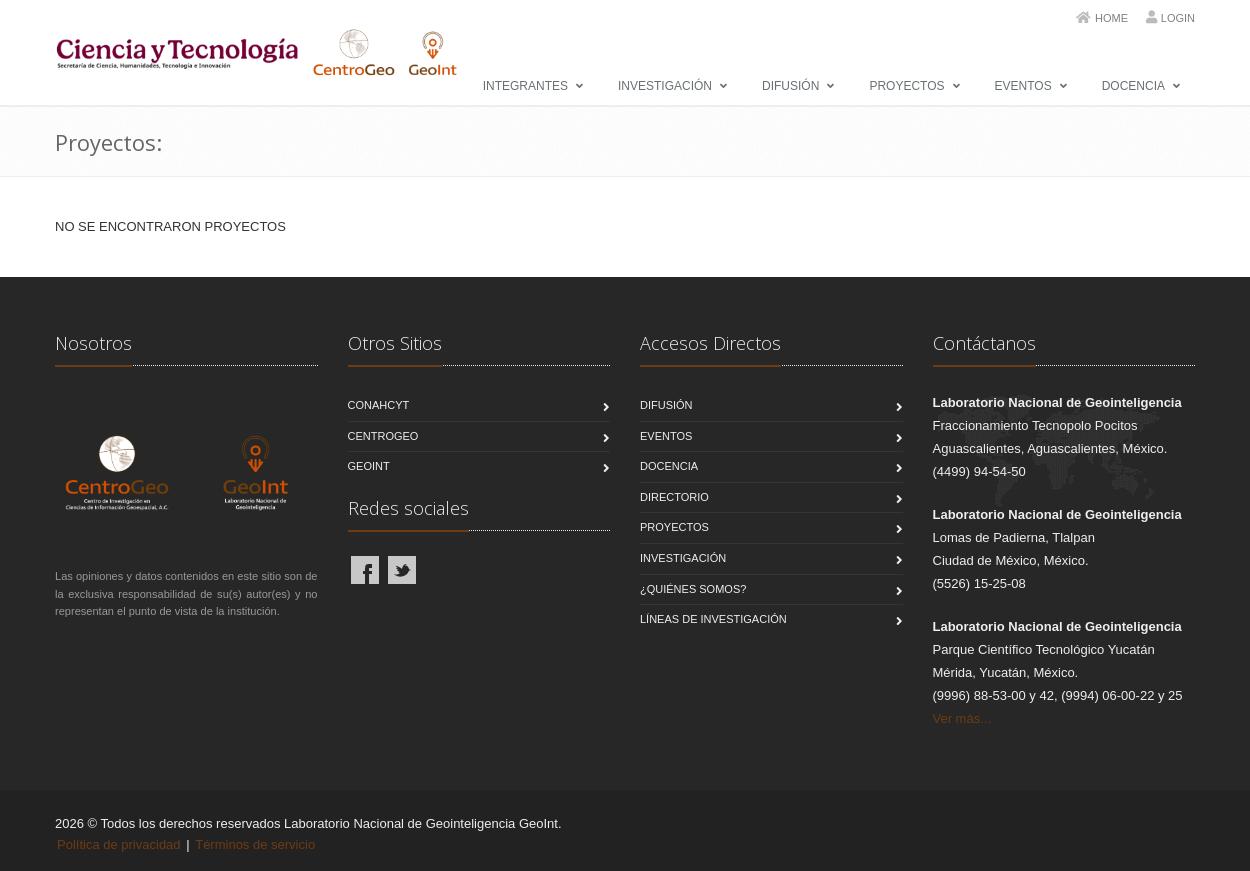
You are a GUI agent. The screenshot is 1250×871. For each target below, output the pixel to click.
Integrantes (525, 86)
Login (1178, 18)
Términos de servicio (255, 844)
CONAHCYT (379, 405)
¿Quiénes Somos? (693, 589)
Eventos (1023, 86)
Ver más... (962, 718)
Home (1111, 18)
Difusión (790, 86)
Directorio (674, 497)
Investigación (665, 86)
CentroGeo (383, 436)
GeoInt (369, 466)
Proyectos (906, 86)
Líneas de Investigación (713, 619)
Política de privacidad (119, 844)
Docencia (1133, 86)
